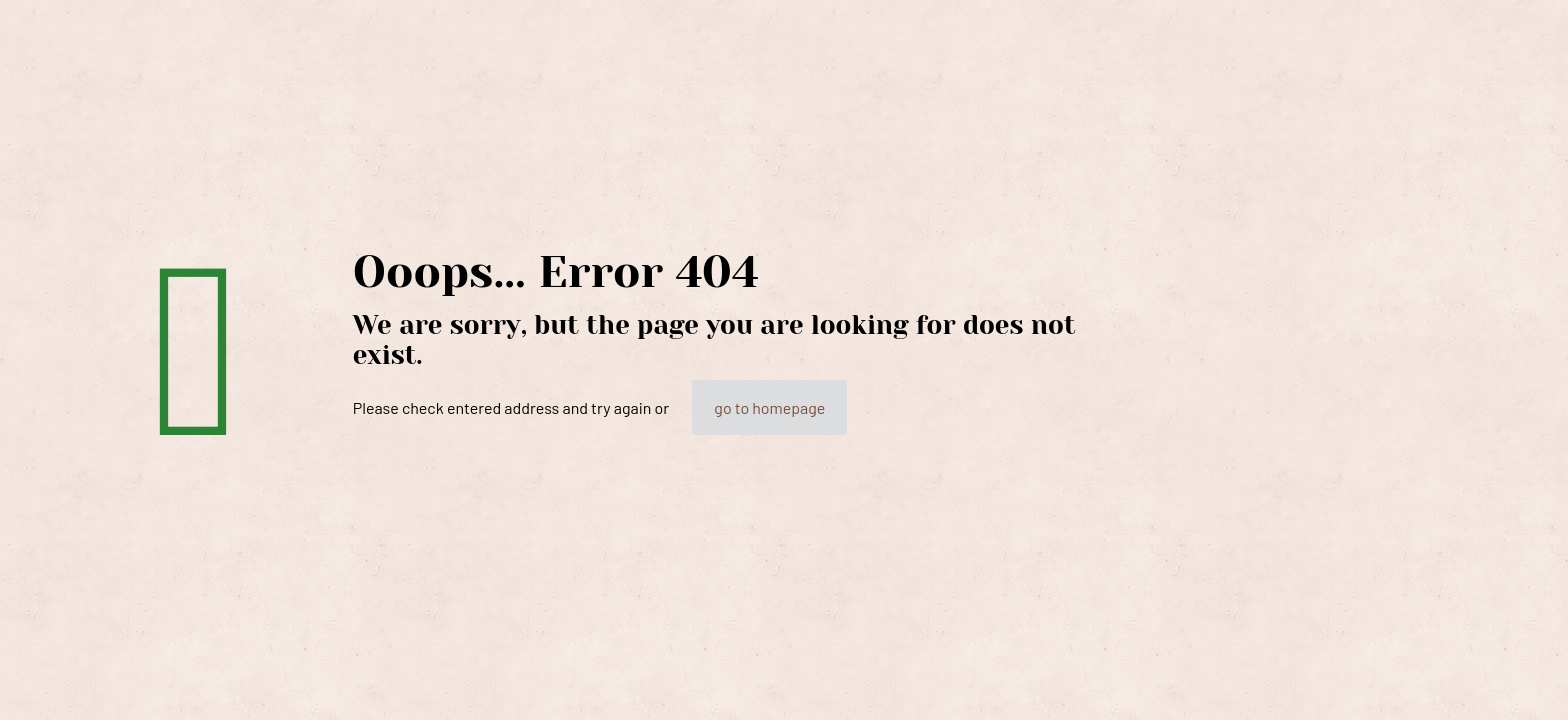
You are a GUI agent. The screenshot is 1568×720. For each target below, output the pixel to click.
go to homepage (769, 407)
